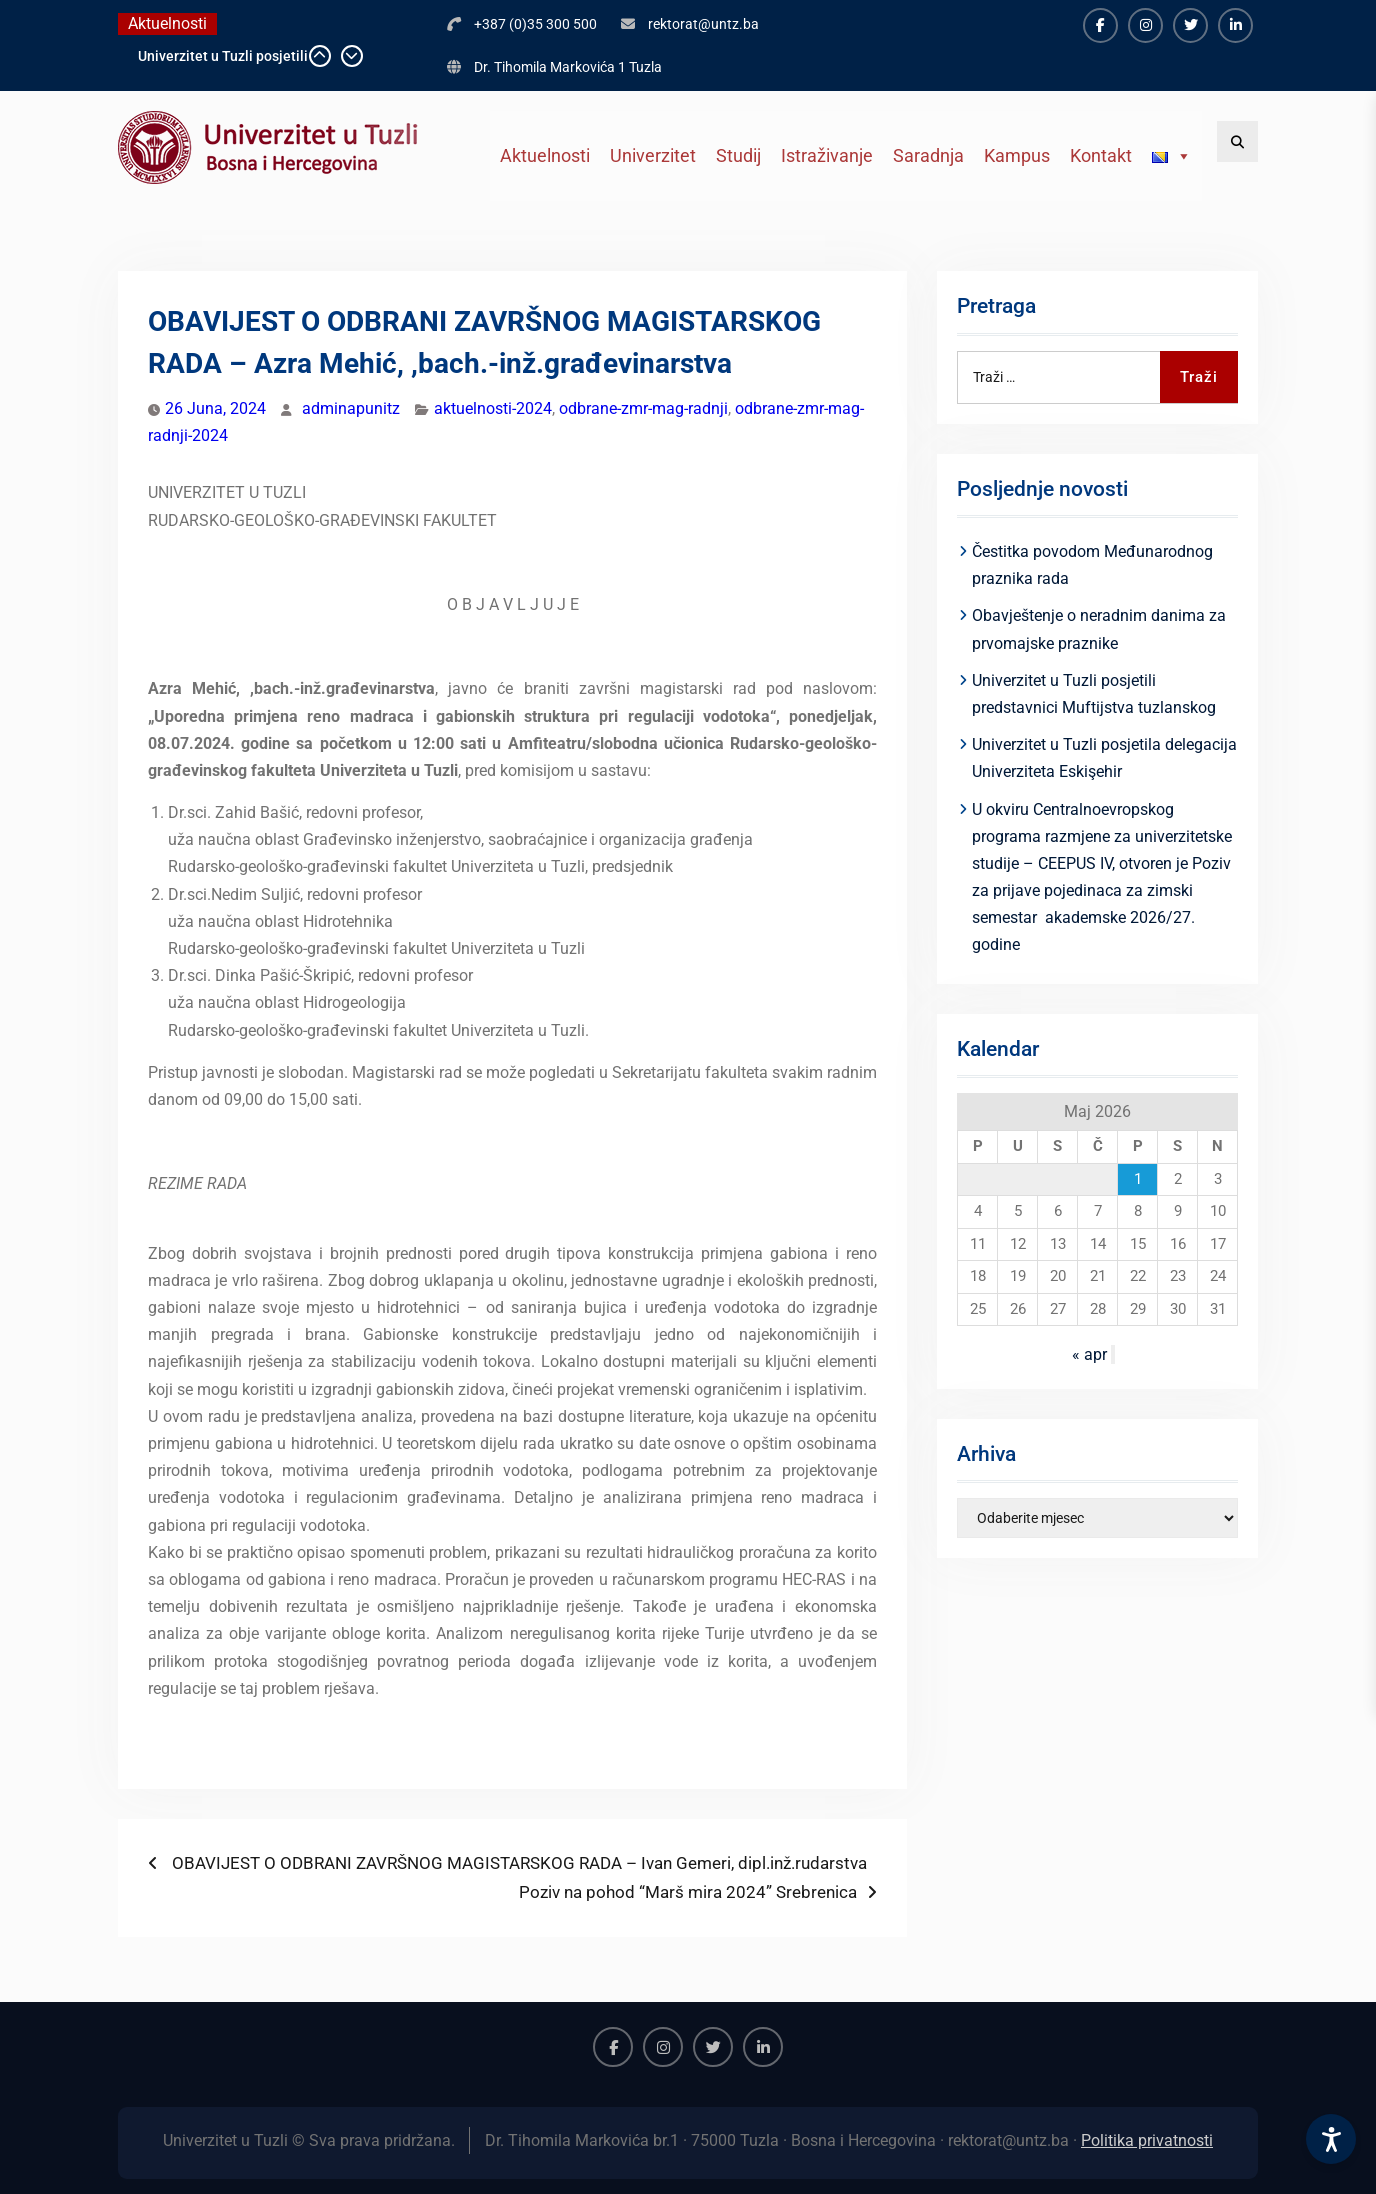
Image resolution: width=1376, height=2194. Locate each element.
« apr (1089, 1354)
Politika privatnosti (1147, 2140)
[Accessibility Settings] (1331, 2139)
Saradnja (928, 155)
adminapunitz (351, 408)
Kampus (1017, 155)
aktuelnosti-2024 (493, 408)
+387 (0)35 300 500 (535, 24)
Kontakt (1101, 155)
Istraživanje (827, 155)
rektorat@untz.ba (703, 24)
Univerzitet (653, 155)
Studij (738, 155)
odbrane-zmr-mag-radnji (643, 408)
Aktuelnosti (545, 155)
